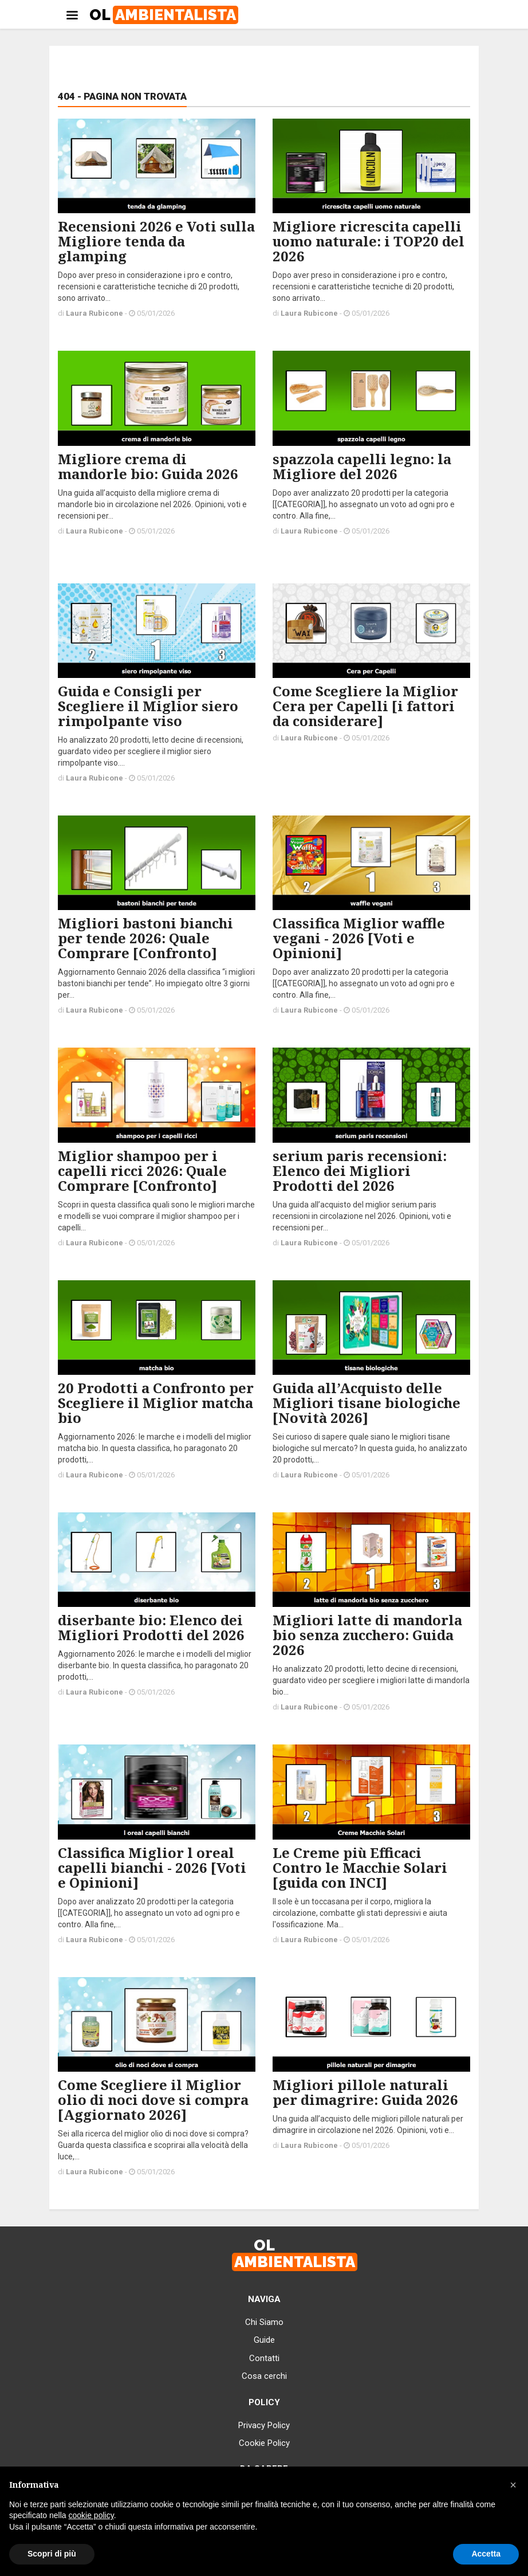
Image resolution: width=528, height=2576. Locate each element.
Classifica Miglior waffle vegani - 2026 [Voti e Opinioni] (359, 937)
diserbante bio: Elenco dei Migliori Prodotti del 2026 (151, 1627)
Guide (264, 2340)
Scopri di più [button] (51, 2553)
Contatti (264, 2358)
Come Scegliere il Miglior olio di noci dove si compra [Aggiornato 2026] (153, 2099)
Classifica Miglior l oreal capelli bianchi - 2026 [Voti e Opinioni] (152, 1867)
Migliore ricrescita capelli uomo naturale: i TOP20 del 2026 (368, 241)
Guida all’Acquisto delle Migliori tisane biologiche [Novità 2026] (366, 1402)
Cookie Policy (264, 2443)
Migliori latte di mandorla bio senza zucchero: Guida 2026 (367, 1634)
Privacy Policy (264, 2425)
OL (163, 15)
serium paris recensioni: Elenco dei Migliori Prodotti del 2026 (360, 1170)
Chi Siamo (264, 2322)
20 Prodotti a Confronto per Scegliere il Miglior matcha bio (156, 1402)
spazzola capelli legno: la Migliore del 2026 (362, 466)
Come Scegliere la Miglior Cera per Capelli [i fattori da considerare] (365, 705)
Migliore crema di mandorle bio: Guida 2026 (148, 466)
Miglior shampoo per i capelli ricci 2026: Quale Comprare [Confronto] (142, 1170)
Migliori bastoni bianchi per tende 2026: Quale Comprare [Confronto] (145, 937)
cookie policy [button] (91, 2515)
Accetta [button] (486, 2553)
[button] (513, 2485)
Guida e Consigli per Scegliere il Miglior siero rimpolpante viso (148, 705)
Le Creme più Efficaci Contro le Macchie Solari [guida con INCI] (360, 1867)
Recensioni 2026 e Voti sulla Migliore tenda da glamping (156, 241)
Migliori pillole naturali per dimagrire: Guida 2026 (365, 2092)
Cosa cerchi (264, 2376)
